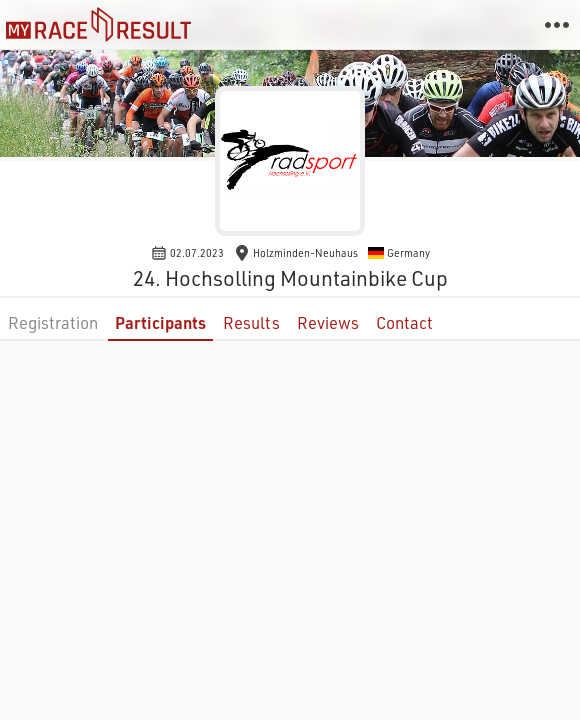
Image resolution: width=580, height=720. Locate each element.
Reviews (328, 322)
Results (251, 322)
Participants (160, 322)
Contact (404, 322)
